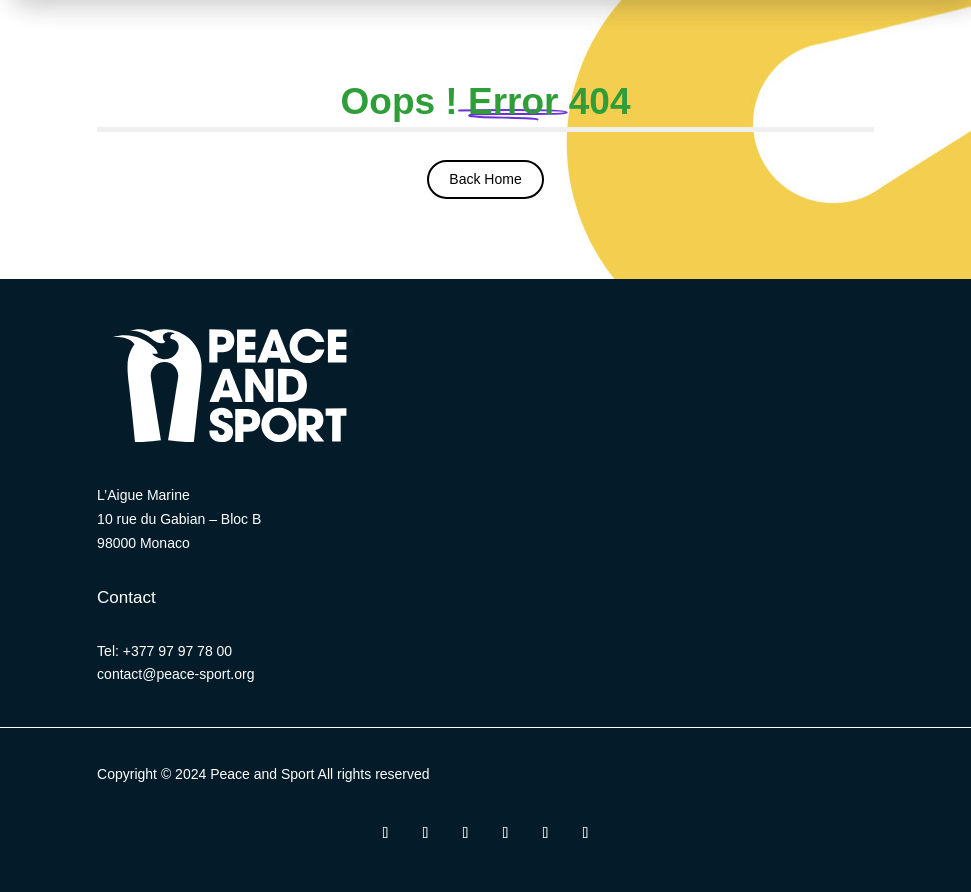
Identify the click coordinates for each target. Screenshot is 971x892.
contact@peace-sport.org (175, 674)
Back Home (485, 179)
